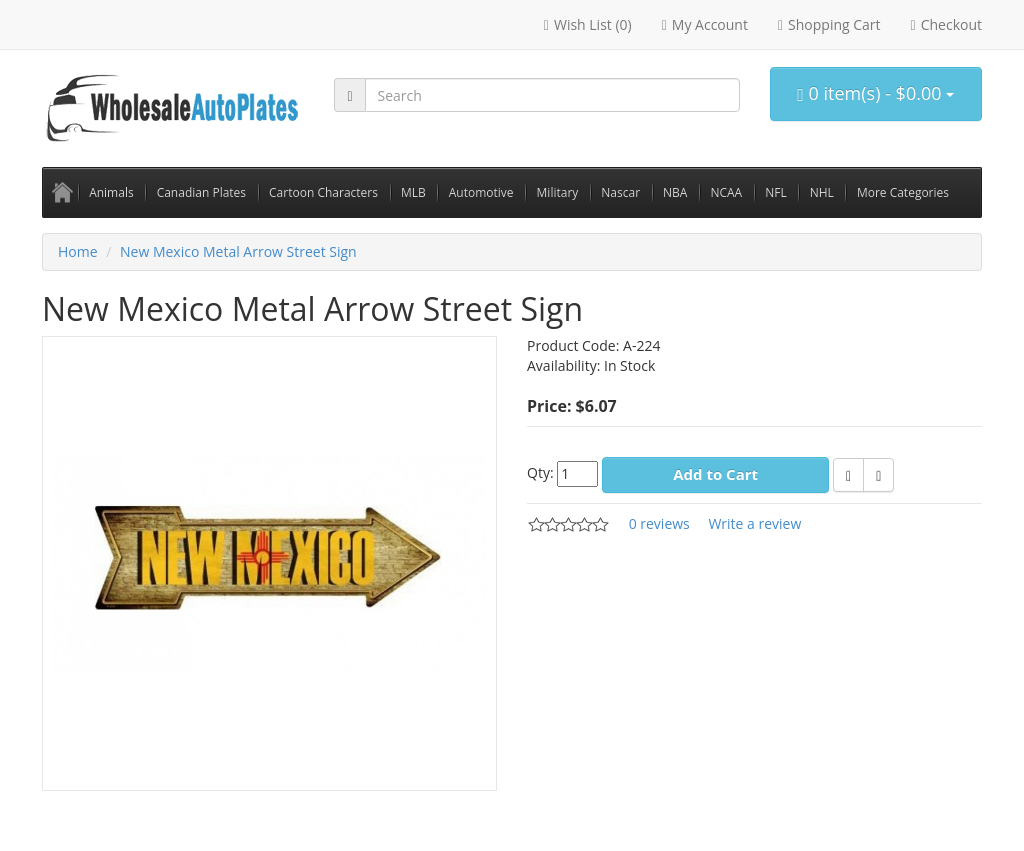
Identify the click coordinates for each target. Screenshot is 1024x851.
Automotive (481, 192)
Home (78, 251)
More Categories (903, 192)
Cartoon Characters (323, 192)
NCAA (726, 192)
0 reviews (659, 523)
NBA (675, 192)
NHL (822, 192)
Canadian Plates (201, 192)
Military (558, 192)
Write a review (754, 523)
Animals (111, 192)
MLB (413, 192)
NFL (776, 192)
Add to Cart (715, 474)
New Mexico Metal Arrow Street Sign (238, 251)
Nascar (620, 192)
